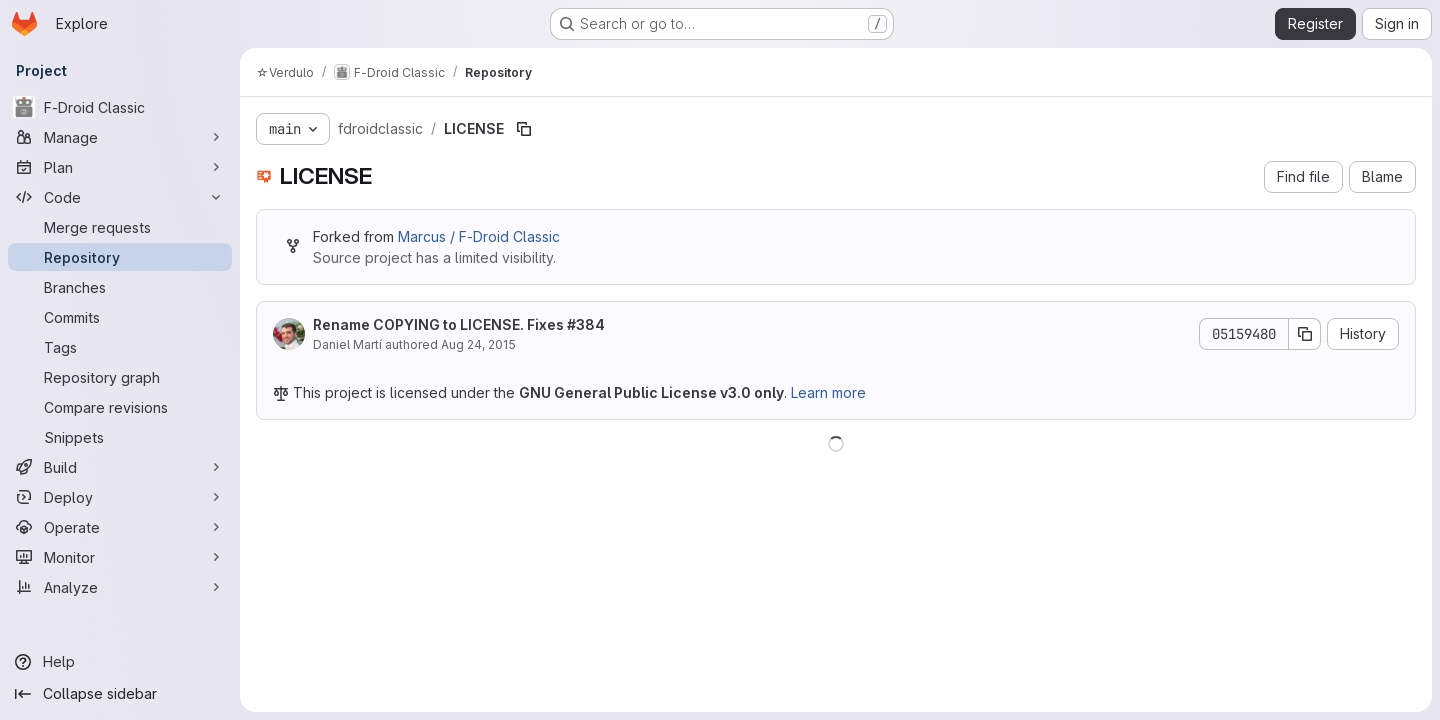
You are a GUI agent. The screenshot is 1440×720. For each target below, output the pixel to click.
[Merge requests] (120, 227)
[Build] (120, 467)
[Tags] (120, 347)
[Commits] (120, 317)
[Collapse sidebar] (120, 694)
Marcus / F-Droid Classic (479, 236)
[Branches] (120, 287)
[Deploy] (120, 497)
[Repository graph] (120, 377)
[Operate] (120, 527)
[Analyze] (120, 587)
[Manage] (120, 137)
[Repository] (120, 257)
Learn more (828, 392)
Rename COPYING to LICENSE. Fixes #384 (459, 324)
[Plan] (120, 167)
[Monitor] (120, 557)
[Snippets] (120, 437)
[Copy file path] (524, 129)
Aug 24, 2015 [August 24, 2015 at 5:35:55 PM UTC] (478, 344)
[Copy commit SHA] (1305, 334)
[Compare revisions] (120, 407)
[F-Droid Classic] (120, 107)
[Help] (120, 662)
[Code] (120, 197)
